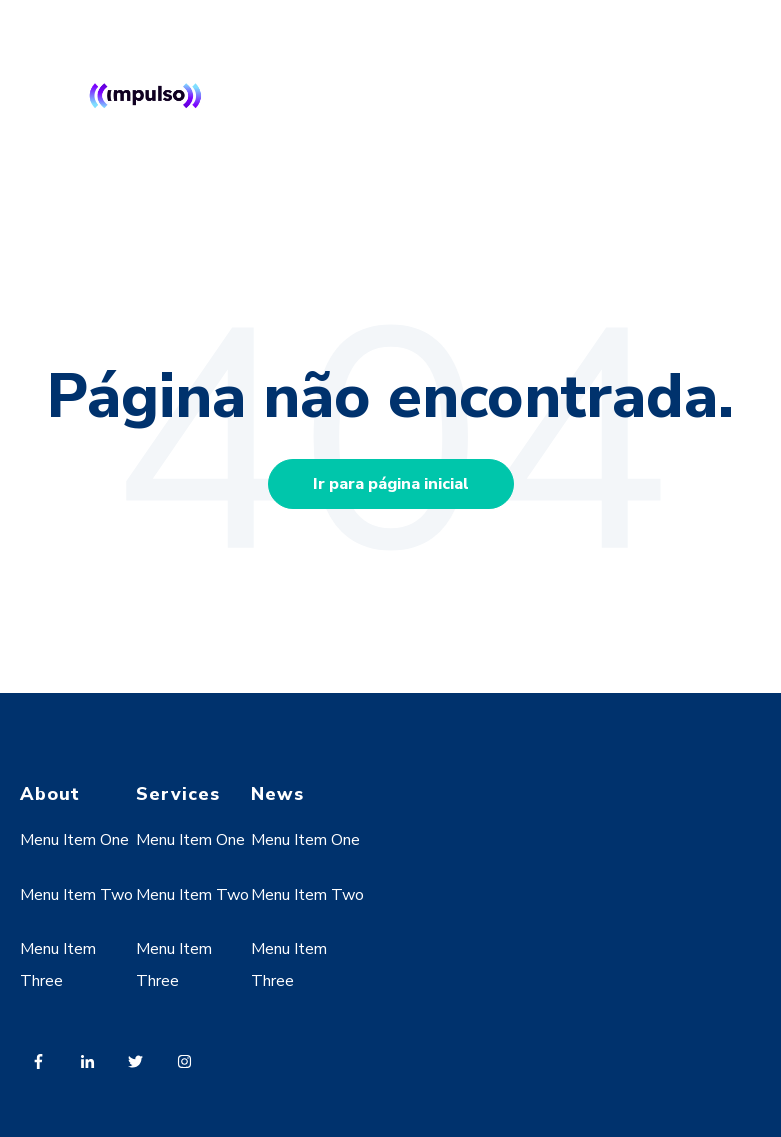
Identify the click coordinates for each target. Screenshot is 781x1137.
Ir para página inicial (391, 484)
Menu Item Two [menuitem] (76, 895)
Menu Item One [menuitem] (74, 840)
